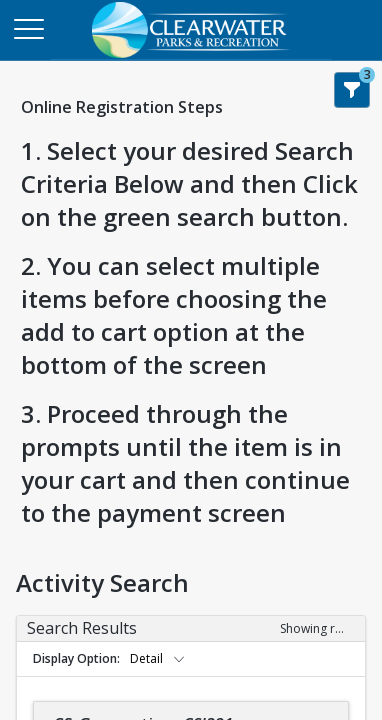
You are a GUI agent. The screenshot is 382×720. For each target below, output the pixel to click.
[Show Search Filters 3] (352, 90)
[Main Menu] (28, 28)
